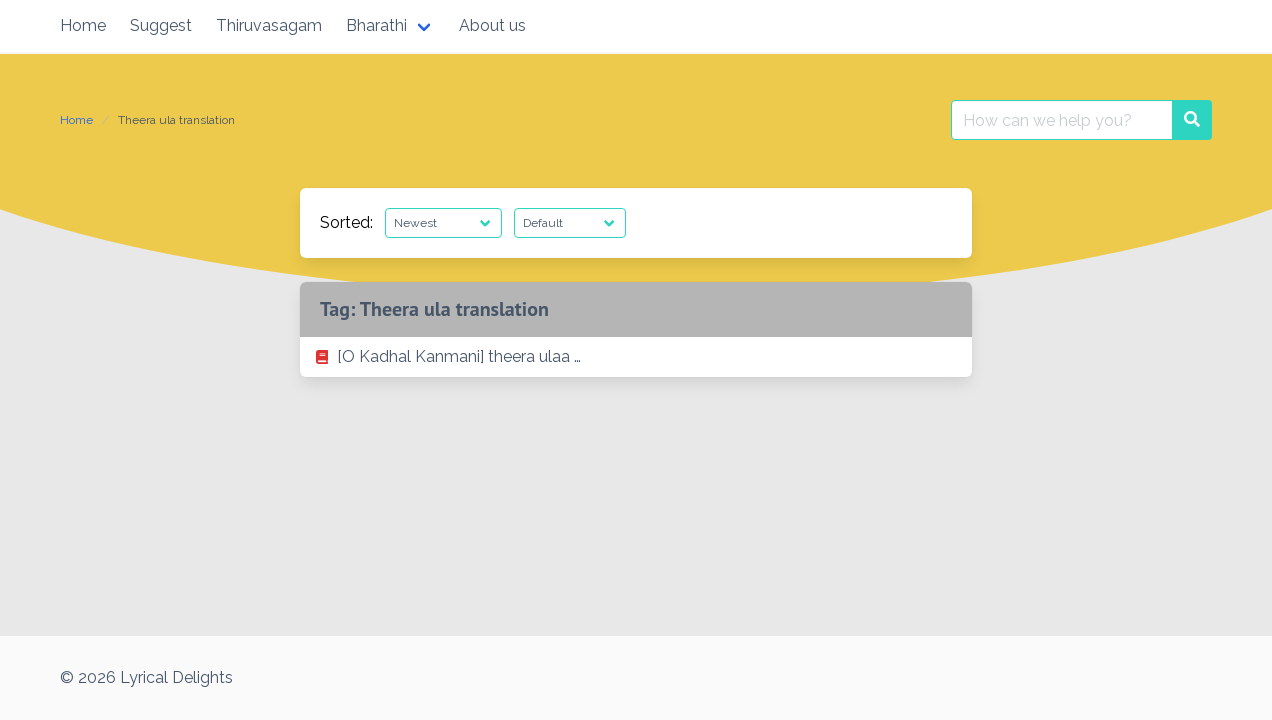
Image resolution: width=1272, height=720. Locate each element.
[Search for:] (1062, 120)
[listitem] (636, 357)
